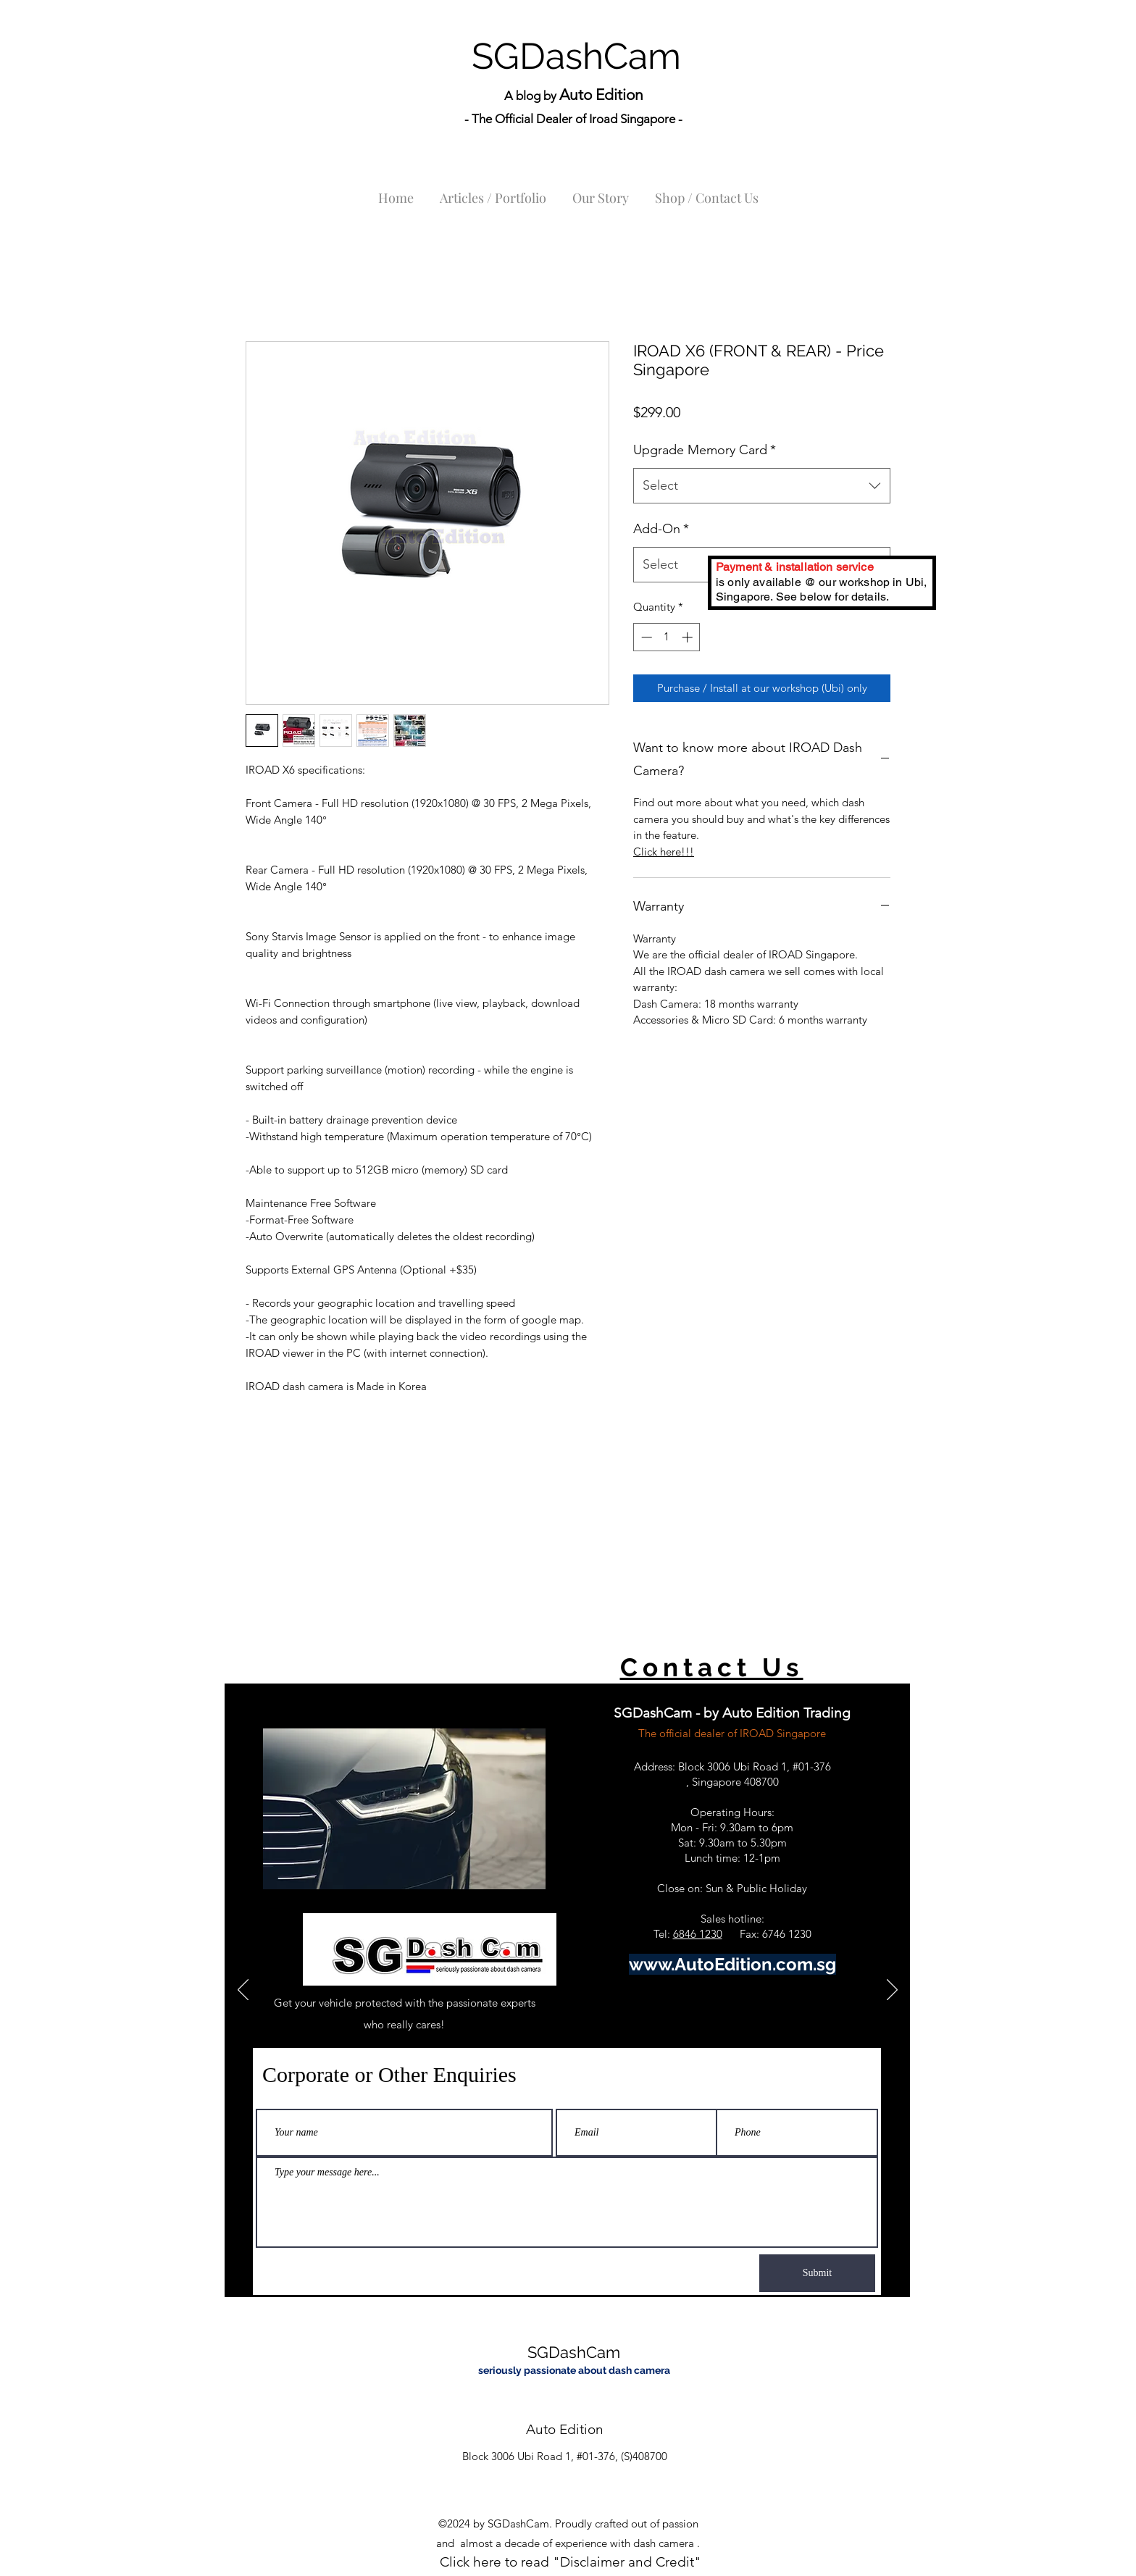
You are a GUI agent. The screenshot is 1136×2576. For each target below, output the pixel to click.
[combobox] (761, 486)
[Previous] (243, 1990)
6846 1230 (697, 1934)
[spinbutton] (667, 637)
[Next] (892, 1990)
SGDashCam (576, 56)
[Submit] (817, 2273)
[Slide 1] (567, 2271)
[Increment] (688, 637)
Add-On (661, 529)
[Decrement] (645, 637)
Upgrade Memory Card (704, 450)
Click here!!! (663, 851)
